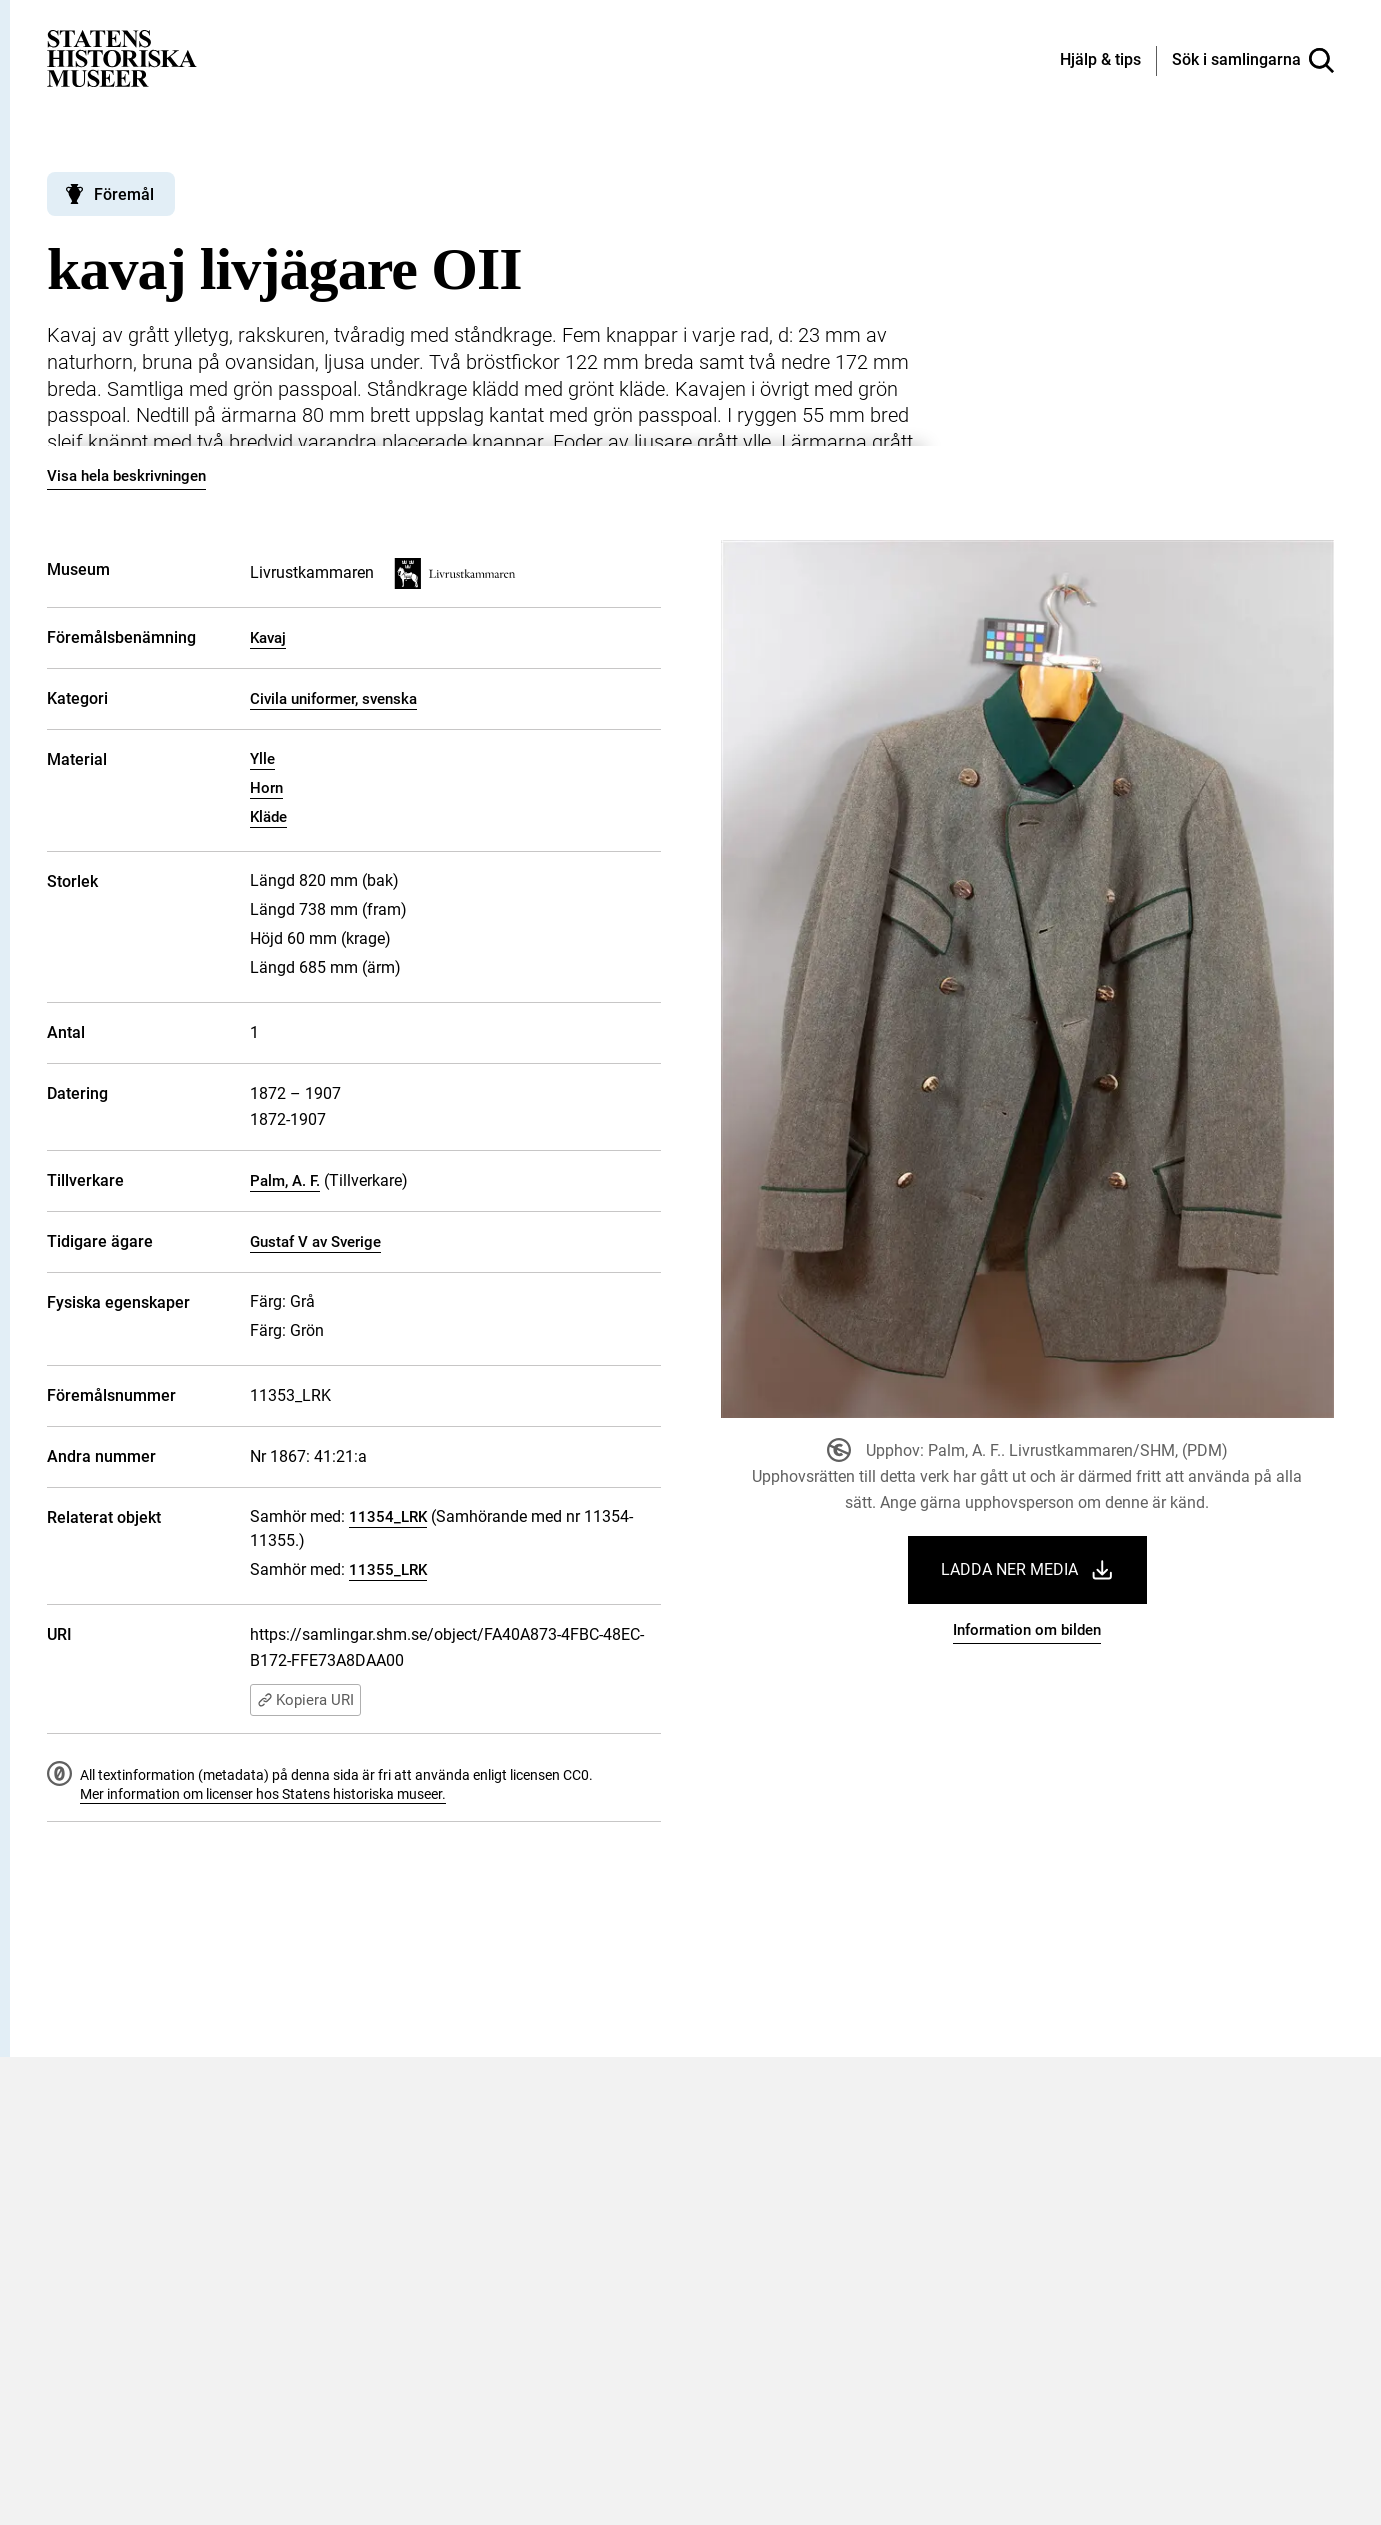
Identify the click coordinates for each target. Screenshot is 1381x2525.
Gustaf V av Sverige (315, 1242)
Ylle (262, 759)
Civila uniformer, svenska (333, 699)
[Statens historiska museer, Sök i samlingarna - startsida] (122, 57)
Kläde (268, 817)
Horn (266, 788)
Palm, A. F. (285, 1181)
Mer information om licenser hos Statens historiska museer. (263, 1794)
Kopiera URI (305, 1700)
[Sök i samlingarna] (1253, 61)
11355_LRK (388, 1570)
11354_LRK (388, 1517)
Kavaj (268, 638)
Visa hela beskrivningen (126, 476)
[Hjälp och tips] (1100, 61)
